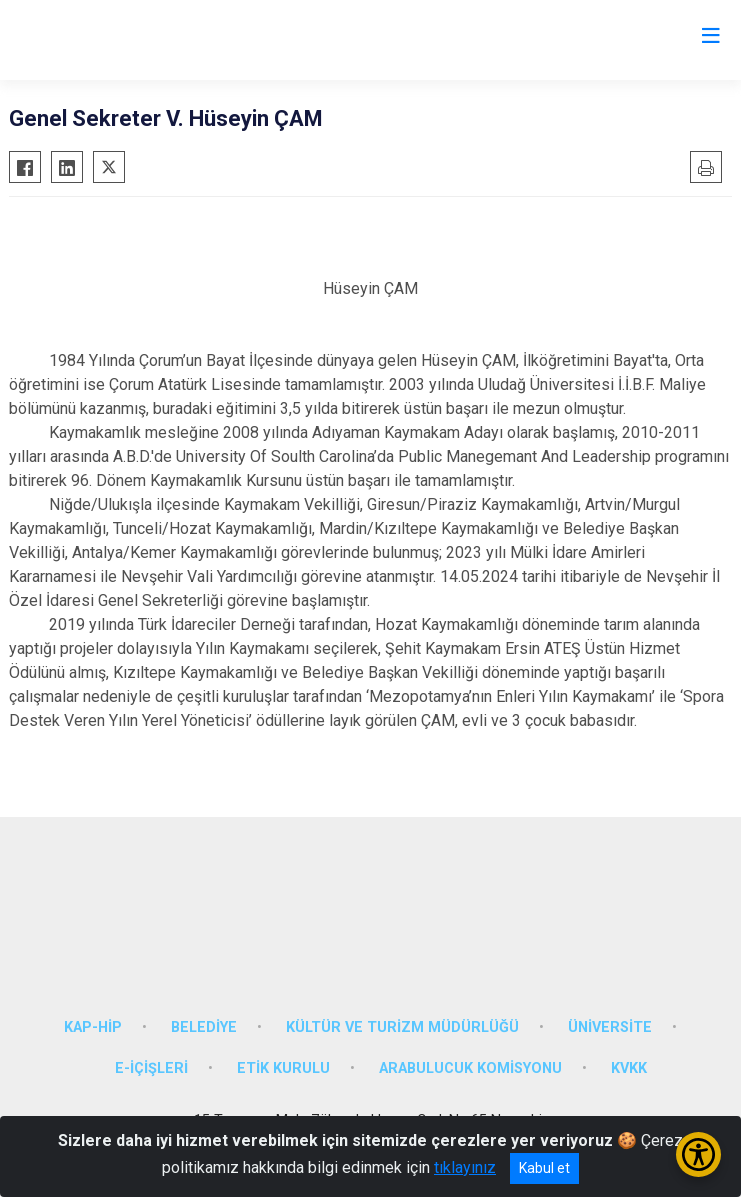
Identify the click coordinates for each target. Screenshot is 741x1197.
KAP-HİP (93, 1027)
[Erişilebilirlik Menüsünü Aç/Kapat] (698, 1154)
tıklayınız (465, 1167)
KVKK (629, 1068)
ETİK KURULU (283, 1068)
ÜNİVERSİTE (610, 1027)
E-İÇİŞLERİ (151, 1068)
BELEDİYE (204, 1027)
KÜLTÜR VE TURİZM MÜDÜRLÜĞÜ (402, 1027)
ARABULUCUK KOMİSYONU (470, 1068)
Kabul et (544, 1168)
